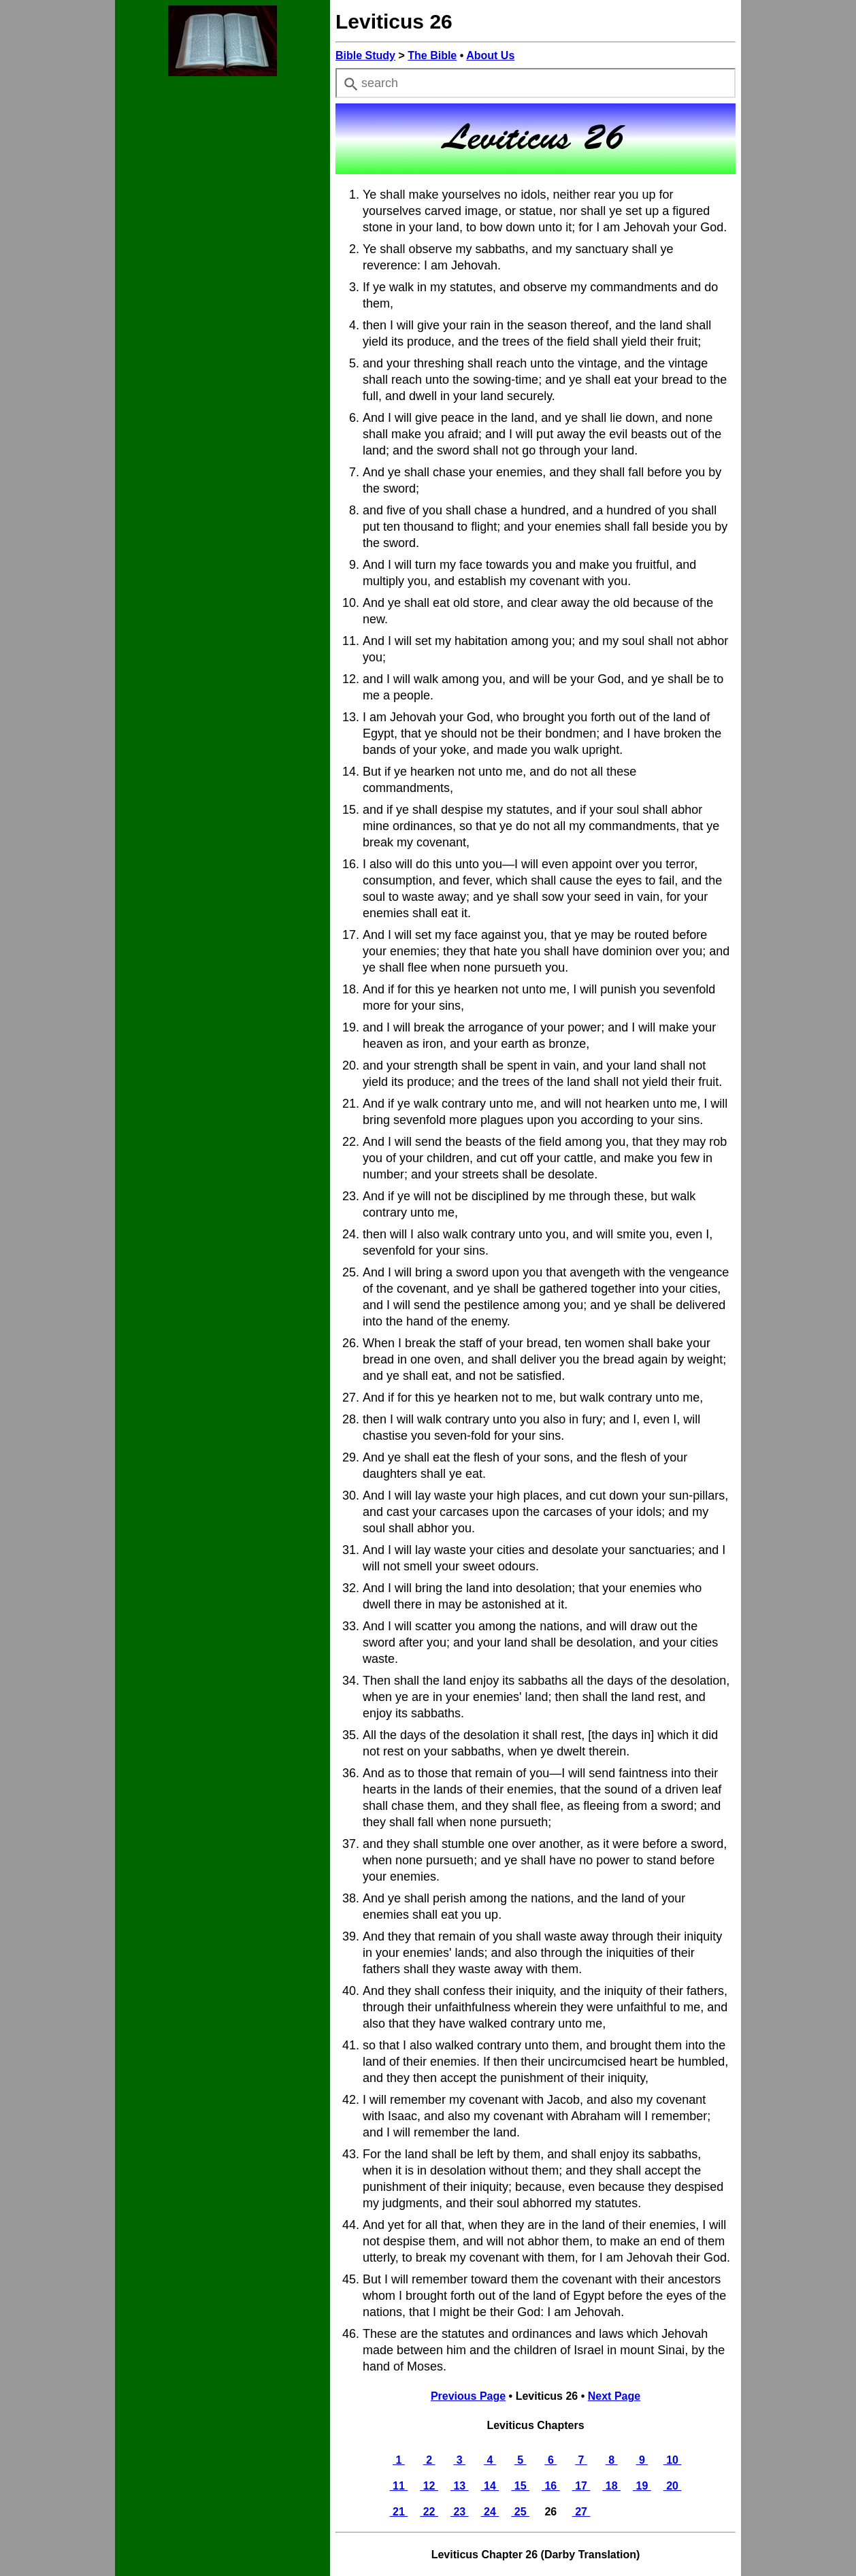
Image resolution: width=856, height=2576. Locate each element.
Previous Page (468, 2396)
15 (520, 2486)
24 (490, 2511)
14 (490, 2486)
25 (520, 2511)
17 (581, 2486)
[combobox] (535, 83)
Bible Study (365, 55)
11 (399, 2486)
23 (459, 2511)
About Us (490, 55)
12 (429, 2486)
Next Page (614, 2396)
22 (429, 2511)
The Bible (432, 55)
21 (399, 2511)
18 (611, 2486)
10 (672, 2460)
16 (551, 2486)
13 (459, 2486)
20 (672, 2486)
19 (642, 2486)
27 (581, 2511)
